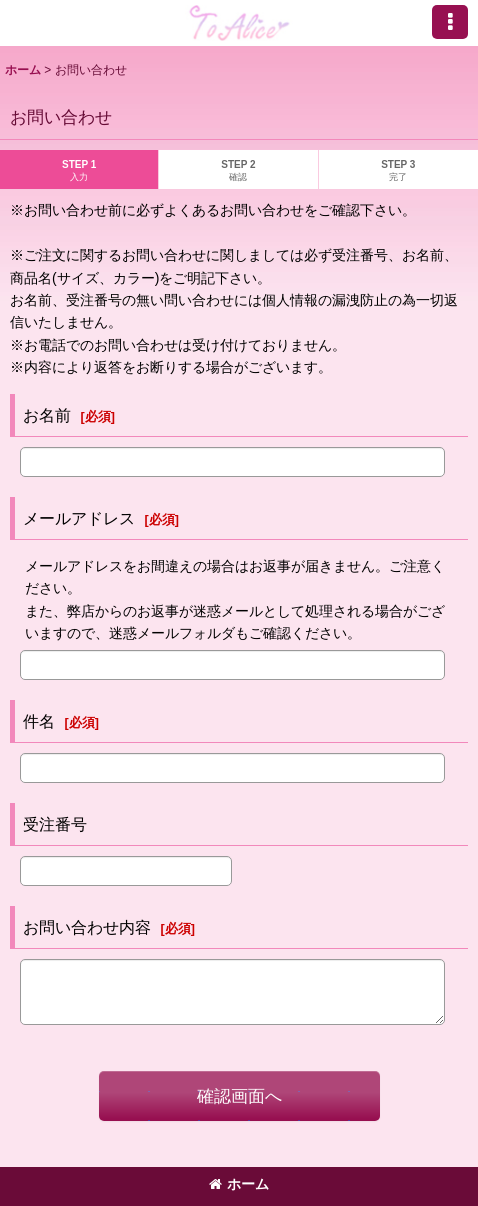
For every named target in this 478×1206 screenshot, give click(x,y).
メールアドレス (79, 518)
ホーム (239, 1184)
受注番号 (55, 824)
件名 (39, 721)
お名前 (47, 415)
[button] (450, 22)
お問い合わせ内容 (87, 927)
